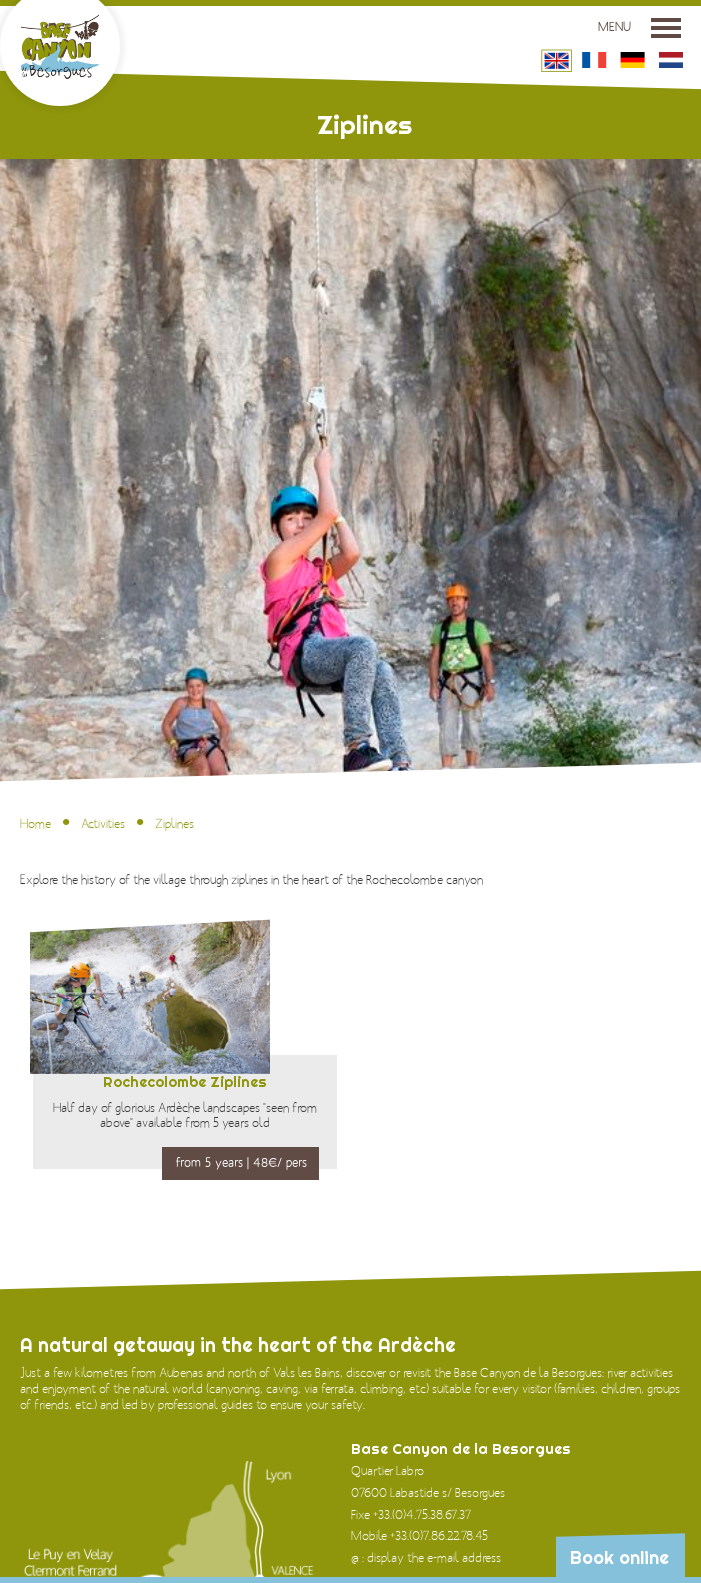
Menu (639, 27)
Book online (619, 1557)
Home (35, 824)
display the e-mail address (434, 1558)
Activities (103, 824)
